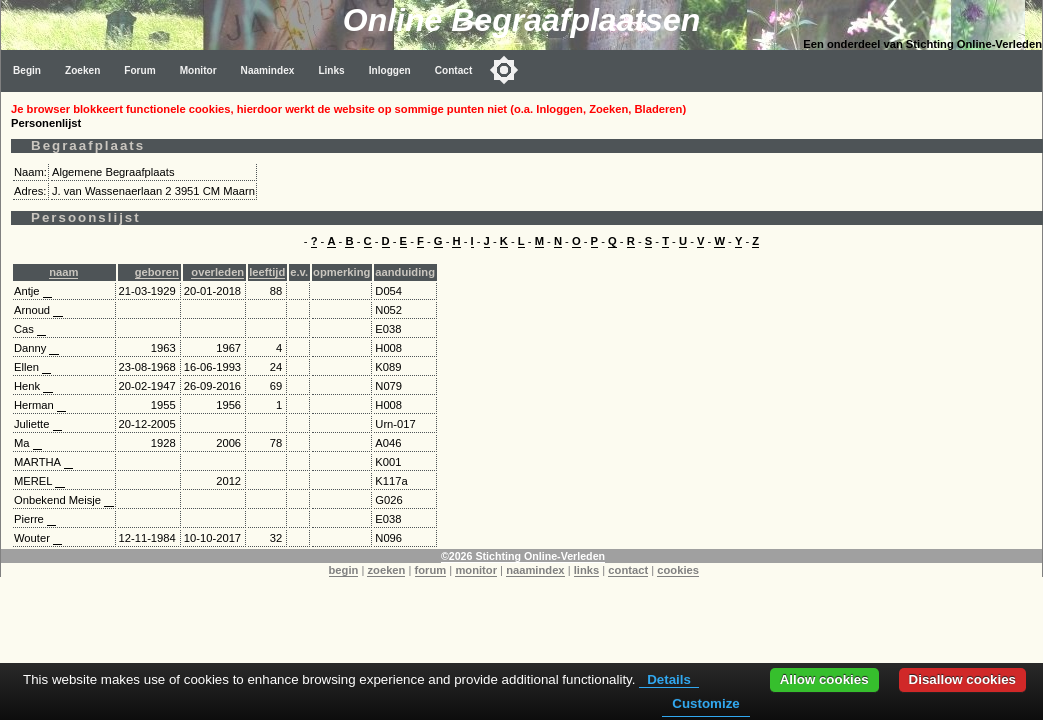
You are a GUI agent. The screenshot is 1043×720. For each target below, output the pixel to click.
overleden (217, 272)
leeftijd (267, 272)
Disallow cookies (962, 679)
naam (63, 272)
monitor (476, 570)
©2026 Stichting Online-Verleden (523, 556)
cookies (678, 570)
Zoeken (82, 70)
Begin (27, 70)
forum (431, 570)
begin (344, 570)
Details (669, 679)
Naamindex (268, 70)
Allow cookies (824, 679)
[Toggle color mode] (504, 70)
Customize (705, 703)
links (587, 570)
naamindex (535, 570)
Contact (454, 70)
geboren (157, 272)
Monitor (198, 70)
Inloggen (390, 70)
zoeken (386, 570)
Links (331, 70)
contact (628, 570)
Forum (139, 70)
